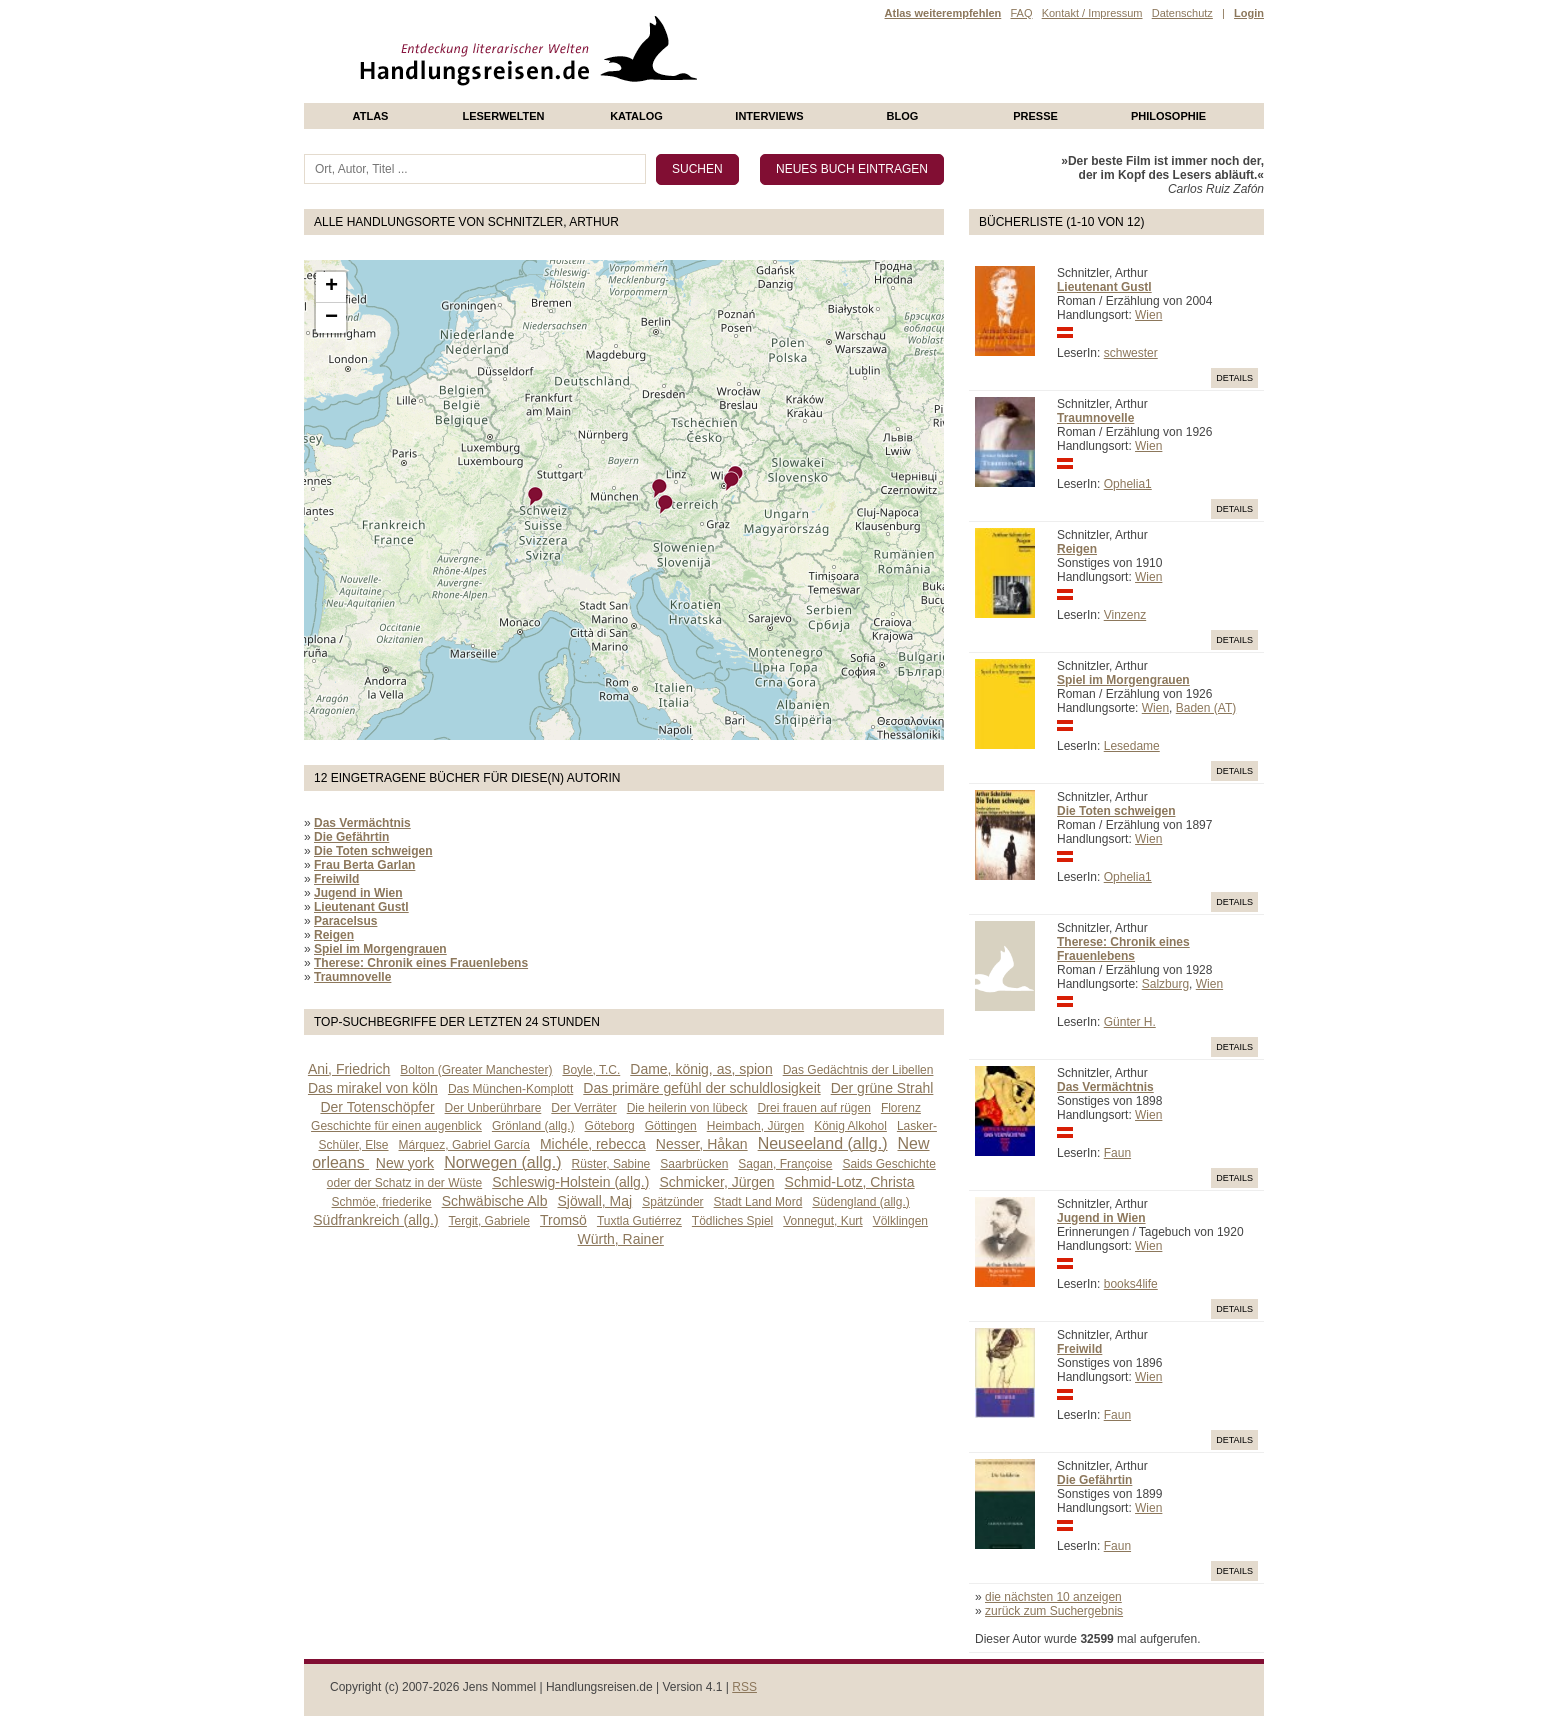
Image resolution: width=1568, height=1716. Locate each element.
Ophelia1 (1128, 484)
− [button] (331, 318)
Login (1249, 13)
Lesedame (1132, 746)
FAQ (1021, 13)
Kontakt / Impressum (1092, 13)
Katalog (636, 116)
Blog (903, 116)
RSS (744, 1687)
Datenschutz (1182, 13)
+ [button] (331, 287)
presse (1035, 116)
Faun (1117, 1153)
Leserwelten (503, 116)
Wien (1148, 315)
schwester (1131, 353)
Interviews (769, 116)
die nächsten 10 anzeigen (1053, 1597)
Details (1234, 378)
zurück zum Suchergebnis (1054, 1611)
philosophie (1168, 116)
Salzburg (1165, 984)
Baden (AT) (1206, 708)
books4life (1131, 1284)
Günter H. (1130, 1022)
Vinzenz (1125, 615)
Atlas (371, 116)
